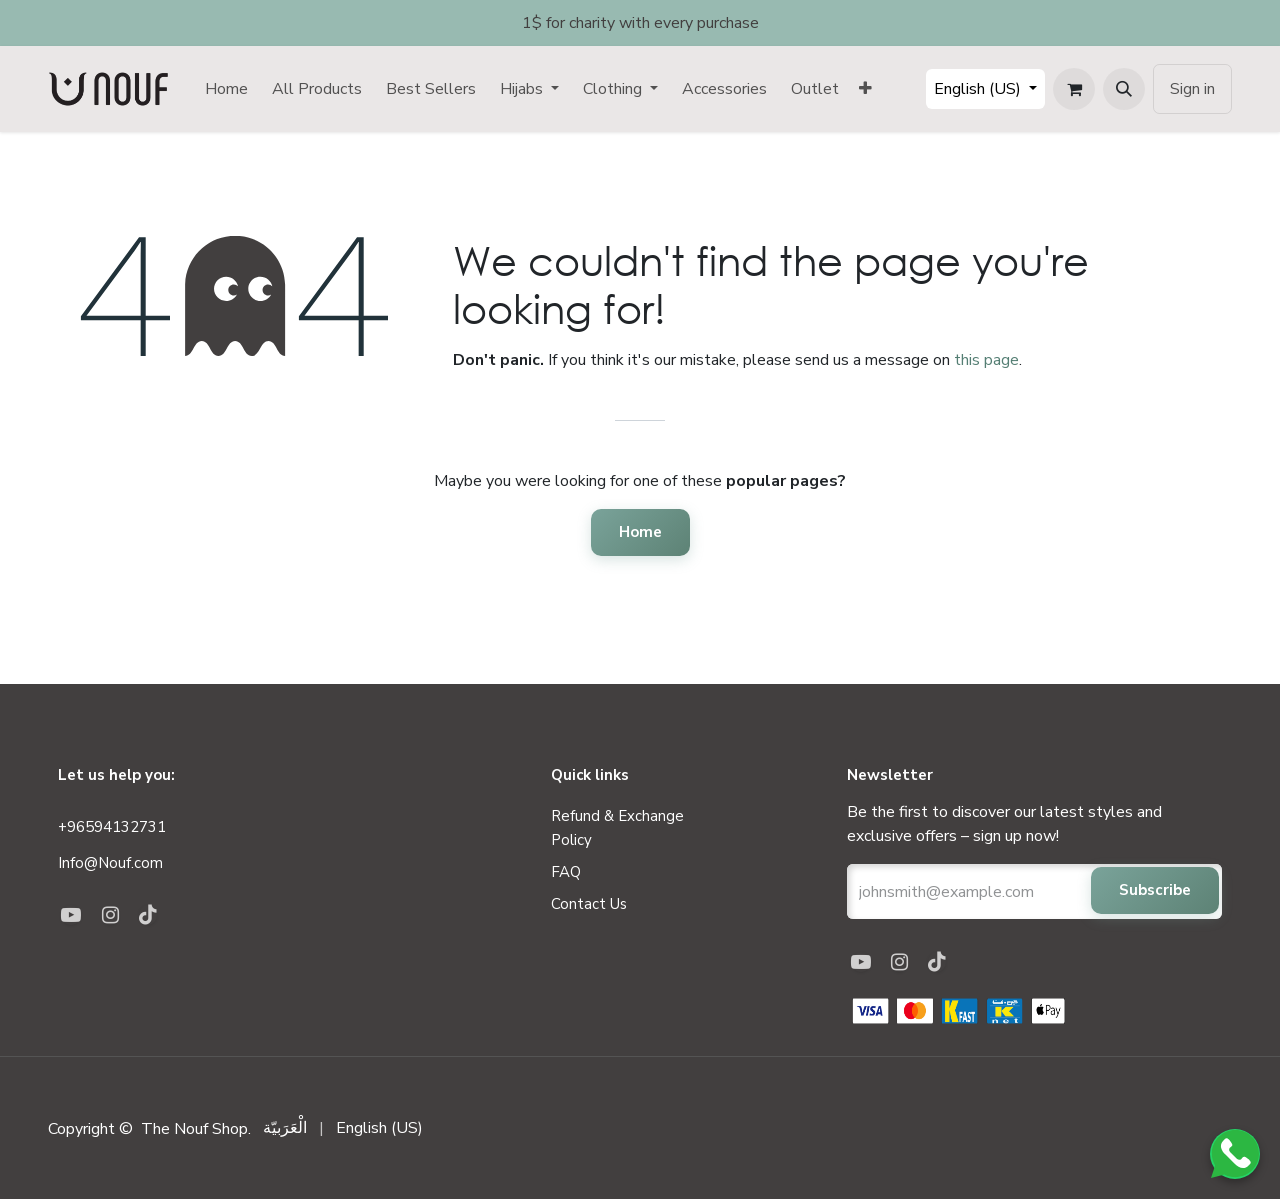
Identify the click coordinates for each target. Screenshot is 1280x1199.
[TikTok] (942, 962)
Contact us (589, 904)
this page (986, 360)
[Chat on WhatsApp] (1235, 1154)
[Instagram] (904, 962)
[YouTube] (866, 962)
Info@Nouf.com (112, 863)
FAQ (566, 872)
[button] (1124, 89)
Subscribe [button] (1155, 890)
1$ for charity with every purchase (640, 23)
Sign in (1192, 89)
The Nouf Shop (194, 1129)
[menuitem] (226, 89)
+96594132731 (112, 827)
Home (640, 532)
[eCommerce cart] (1074, 89)
